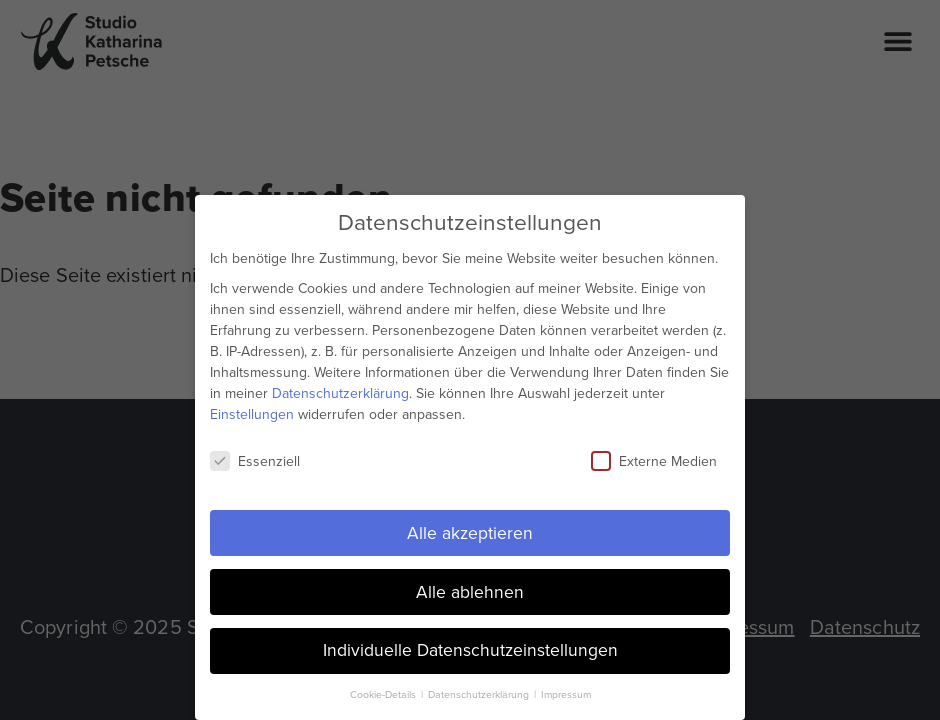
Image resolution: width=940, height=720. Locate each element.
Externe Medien (654, 460)
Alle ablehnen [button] (470, 591)
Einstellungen (252, 413)
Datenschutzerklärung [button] (480, 694)
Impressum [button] (566, 694)
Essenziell (255, 460)
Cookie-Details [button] (384, 694)
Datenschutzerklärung (340, 392)
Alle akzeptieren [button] (470, 532)
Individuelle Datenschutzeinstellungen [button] (470, 650)
